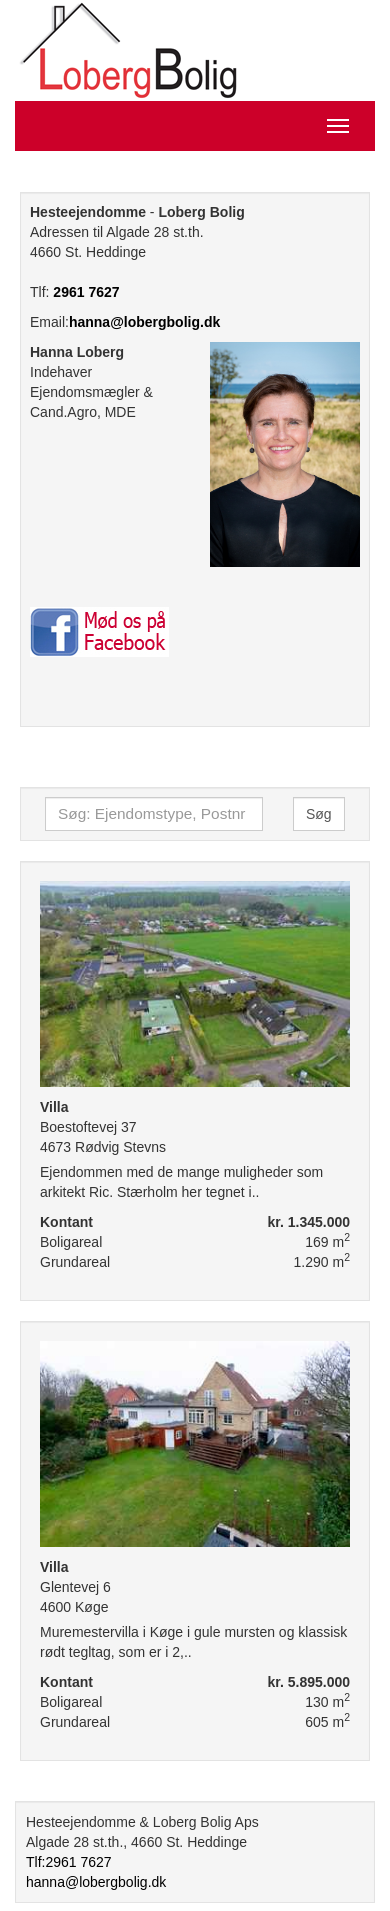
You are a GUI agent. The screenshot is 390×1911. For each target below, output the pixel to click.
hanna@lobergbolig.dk (144, 322)
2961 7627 (86, 292)
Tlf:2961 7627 (69, 1862)
